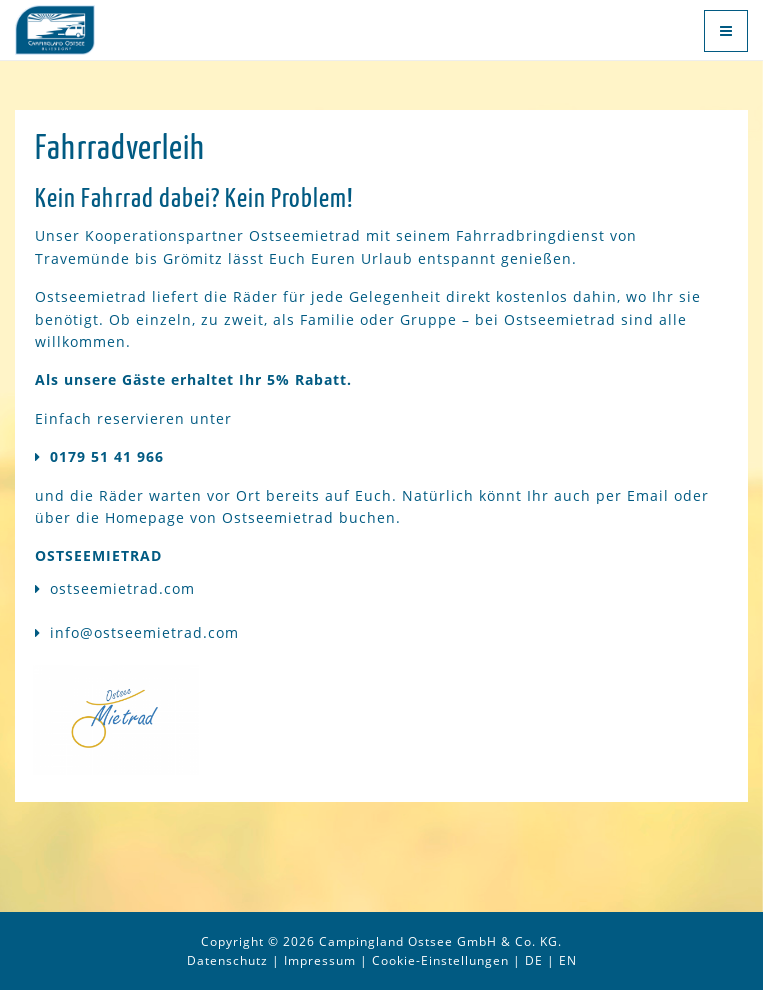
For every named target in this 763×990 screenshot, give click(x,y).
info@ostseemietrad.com (144, 632)
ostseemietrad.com (122, 588)
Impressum (320, 960)
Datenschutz (227, 960)
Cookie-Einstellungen (440, 960)
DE (534, 960)
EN (568, 960)
